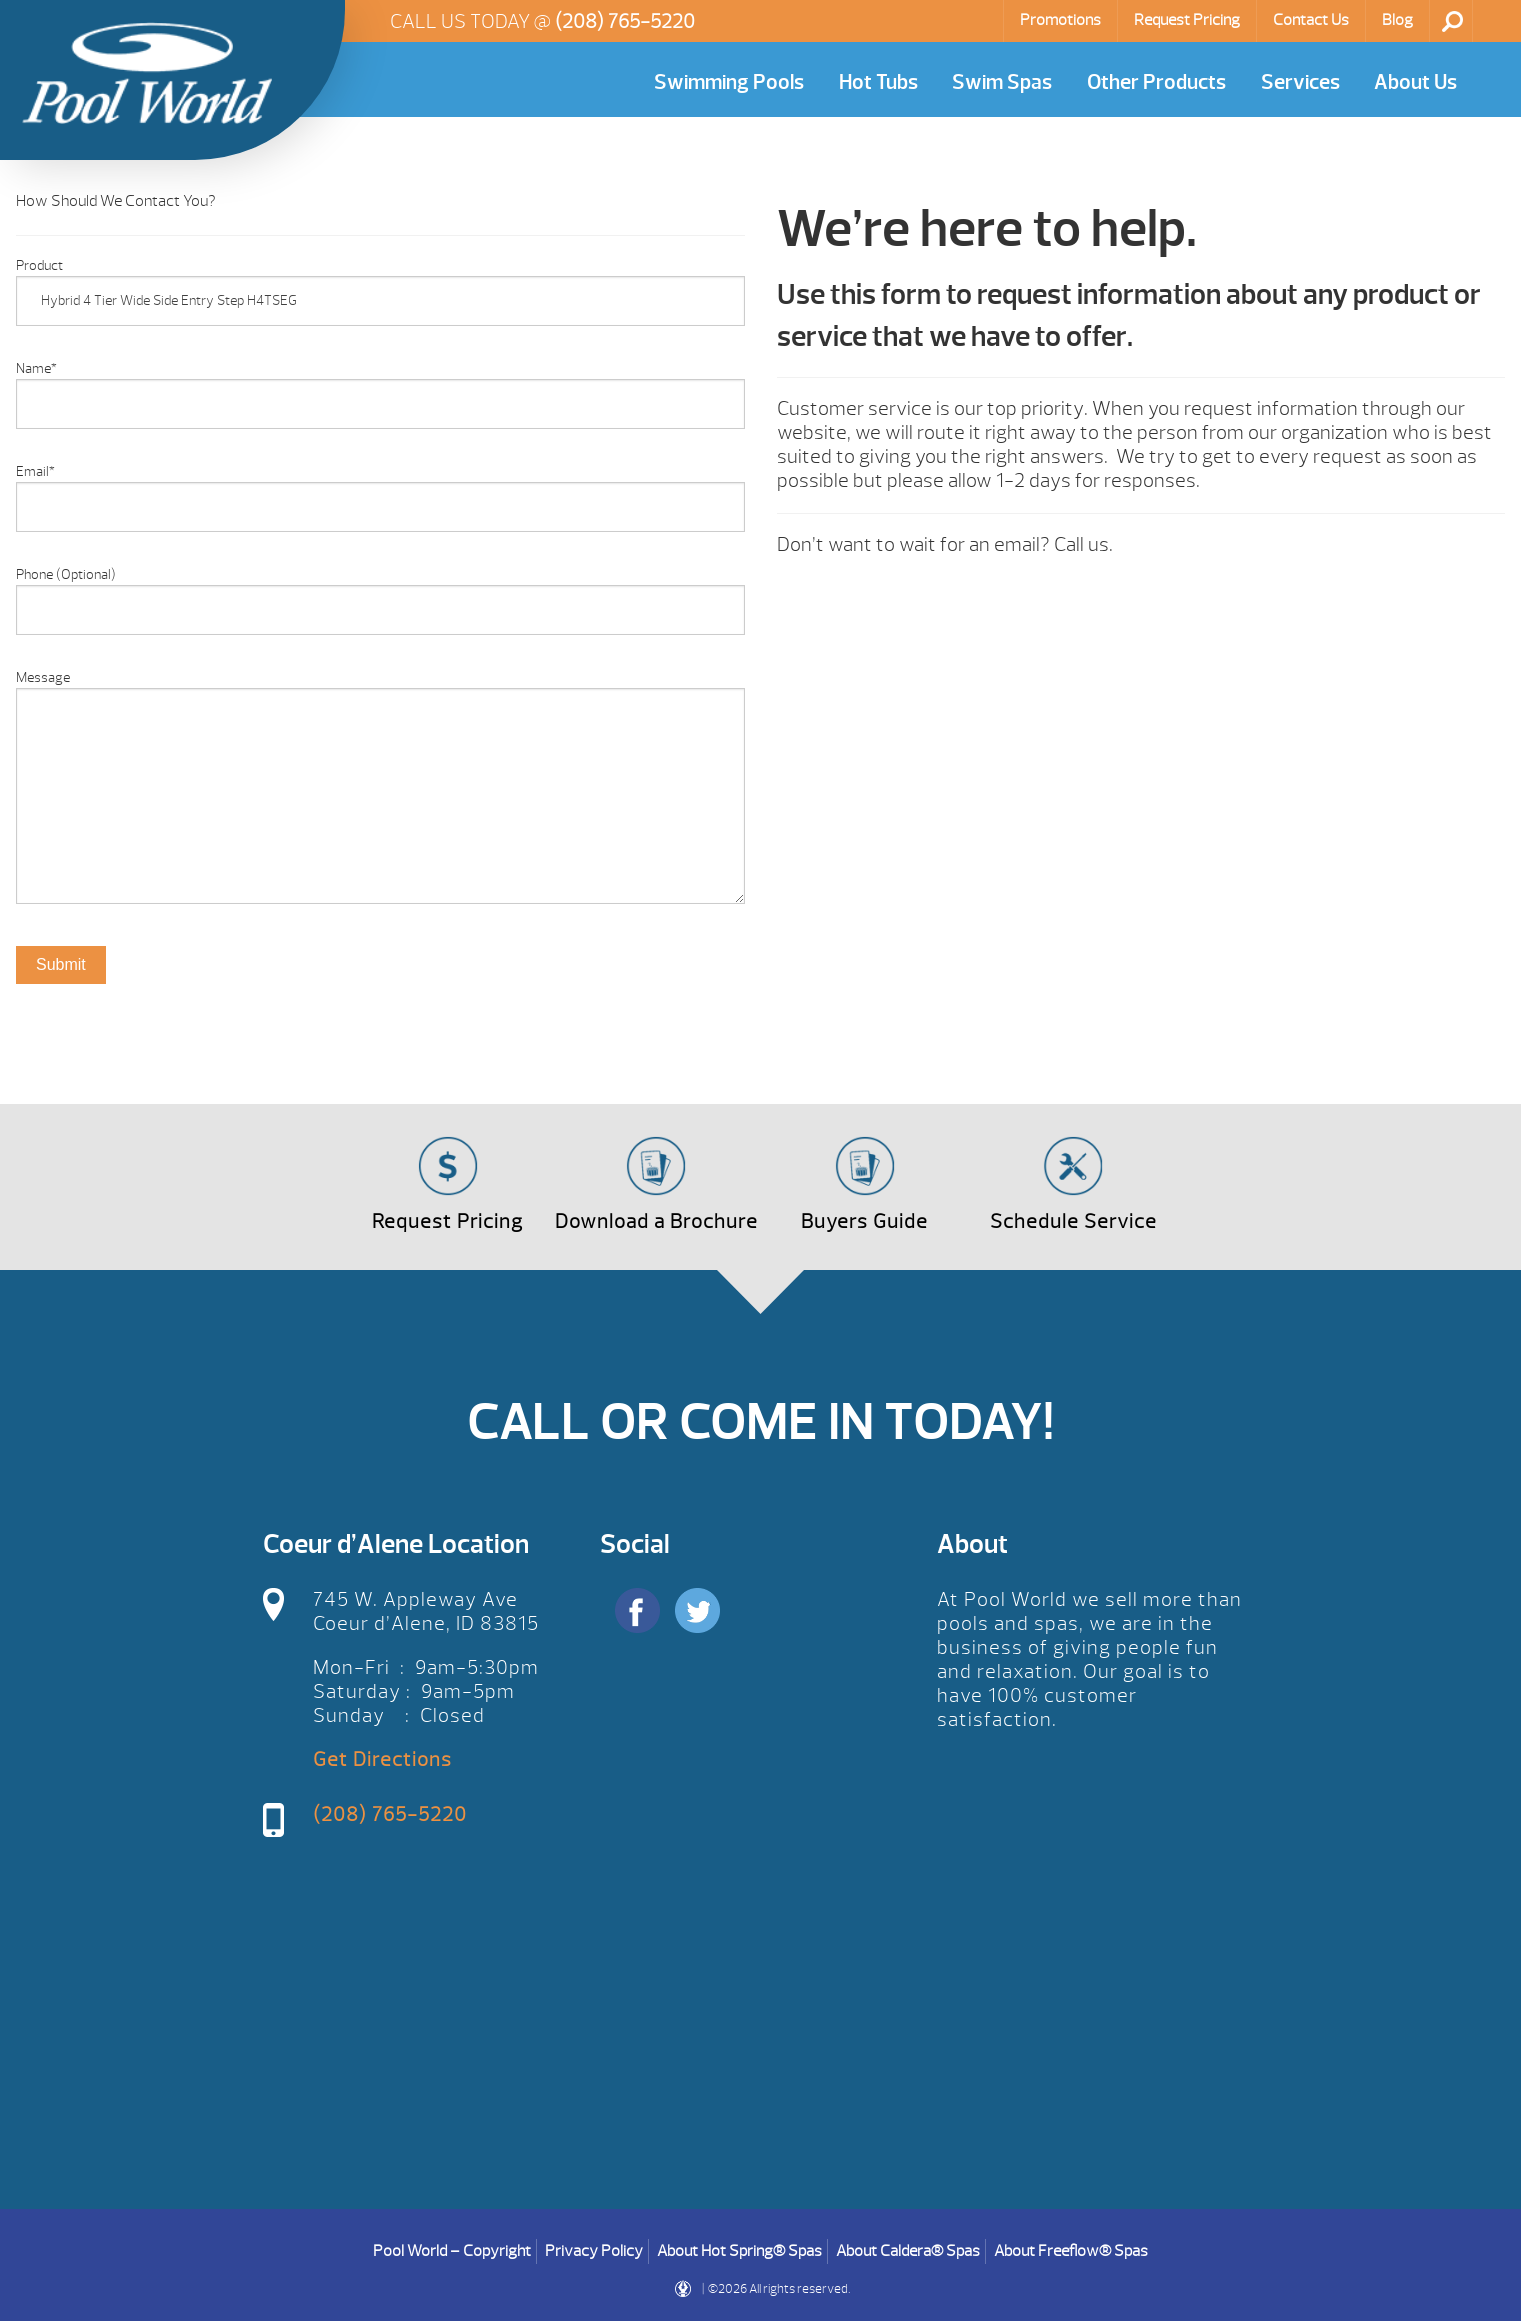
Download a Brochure (656, 1221)
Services (1300, 82)
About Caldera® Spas (908, 2251)
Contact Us (1311, 20)
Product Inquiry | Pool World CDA (147, 73)
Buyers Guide (864, 1221)
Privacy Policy (594, 2251)
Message (43, 677)
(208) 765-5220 (625, 21)
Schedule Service (1073, 1221)
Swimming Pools (729, 82)
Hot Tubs (878, 82)
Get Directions (382, 1759)
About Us (1415, 82)
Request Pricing (1187, 20)
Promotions (1060, 20)
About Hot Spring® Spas (739, 2251)
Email (35, 471)
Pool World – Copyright (452, 2251)
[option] (380, 1056)
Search (1453, 21)
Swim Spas (1002, 82)
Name (36, 368)
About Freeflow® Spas (1071, 2251)
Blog (1397, 20)
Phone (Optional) (66, 574)
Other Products (1156, 82)
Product (39, 265)
